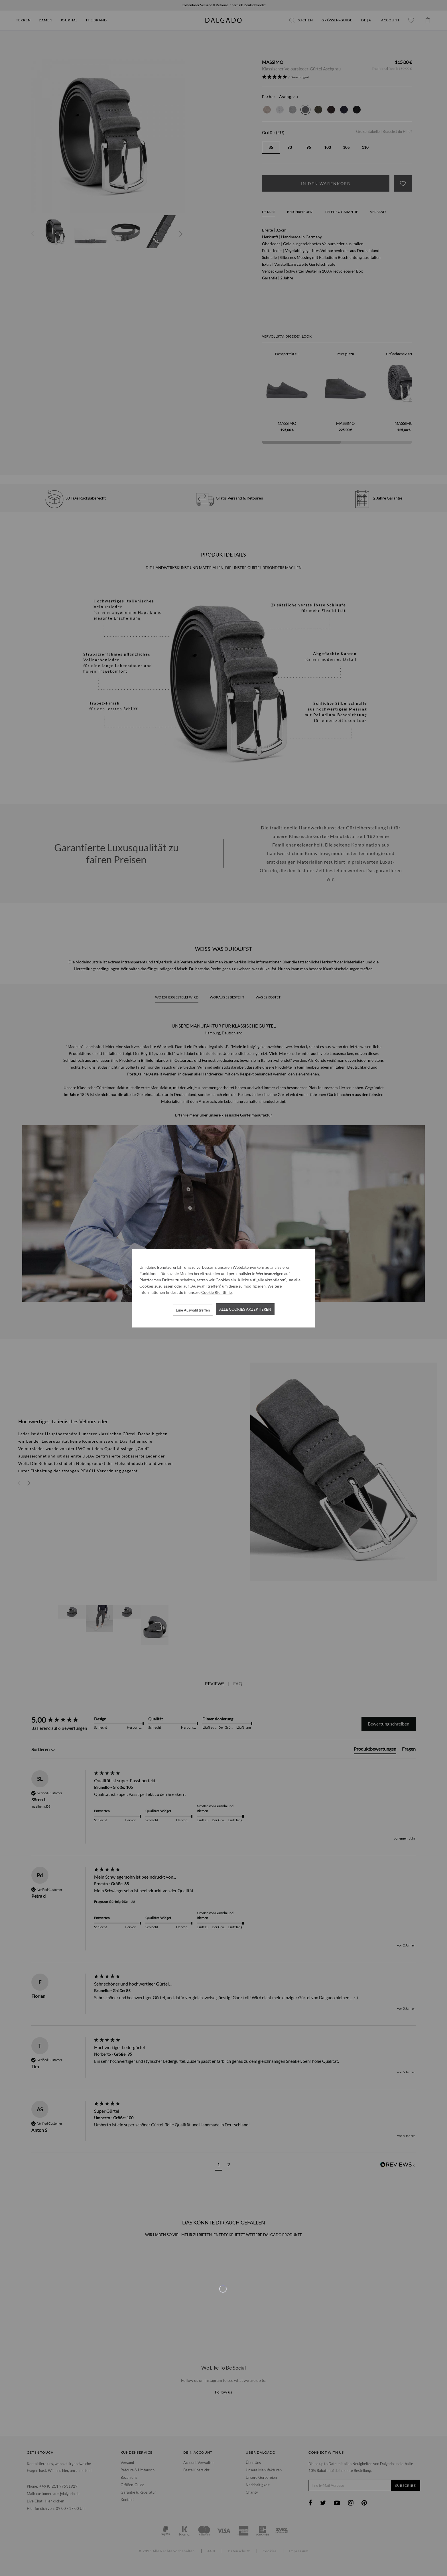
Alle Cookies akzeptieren (245, 1309)
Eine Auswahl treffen (193, 1310)
